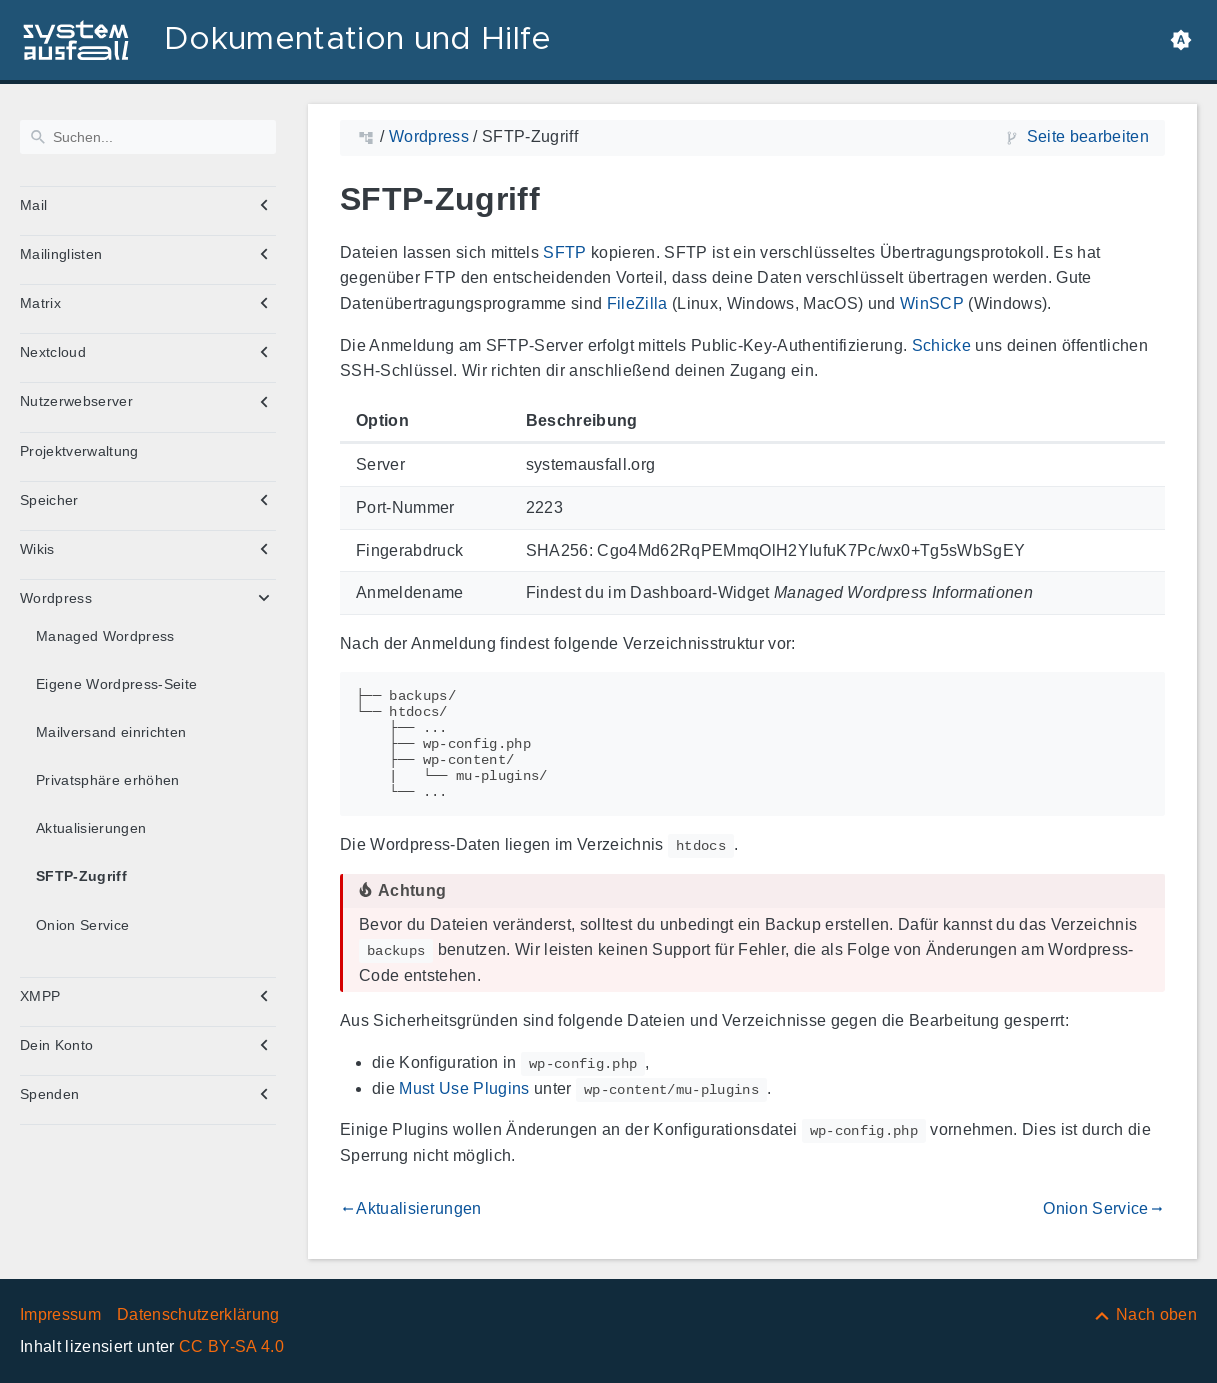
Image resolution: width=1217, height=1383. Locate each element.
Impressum (60, 1314)
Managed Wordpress (105, 636)
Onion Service (82, 925)
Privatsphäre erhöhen (108, 780)
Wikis (37, 549)
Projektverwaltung (79, 451)
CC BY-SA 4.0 (231, 1346)
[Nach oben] (1144, 1314)
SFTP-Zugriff (81, 876)
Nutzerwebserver (76, 401)
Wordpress (56, 598)
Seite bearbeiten (1088, 136)
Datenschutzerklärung (198, 1314)
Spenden (49, 1094)
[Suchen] (148, 137)
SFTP (564, 252)
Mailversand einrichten (111, 732)
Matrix (40, 303)
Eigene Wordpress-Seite (116, 684)
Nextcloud (53, 352)
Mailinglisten (61, 254)
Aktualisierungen (91, 828)
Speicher (49, 500)
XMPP (40, 996)
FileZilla (637, 303)
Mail (33, 205)
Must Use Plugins (464, 1088)
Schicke (941, 345)
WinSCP (932, 303)
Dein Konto (56, 1045)
